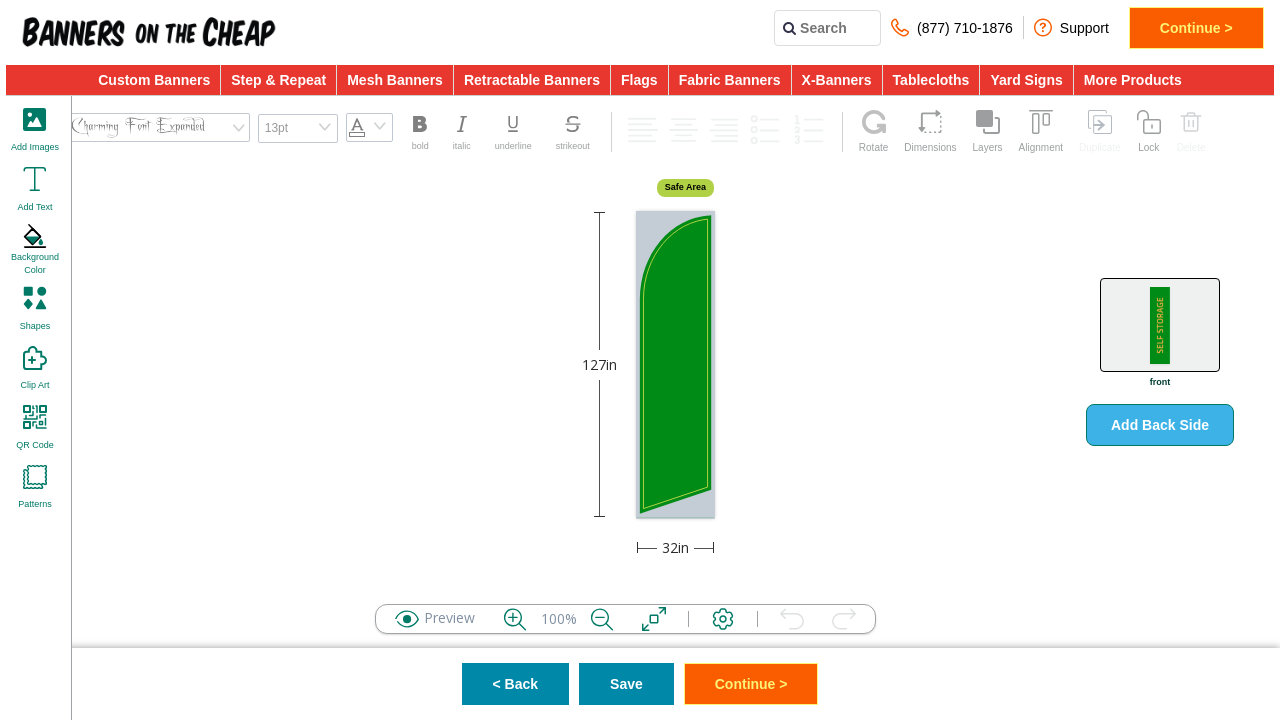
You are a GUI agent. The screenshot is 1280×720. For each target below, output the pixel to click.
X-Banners (837, 80)
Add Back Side (1160, 425)
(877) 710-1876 (952, 27)
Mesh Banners (395, 80)
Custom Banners (154, 80)
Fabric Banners (730, 80)
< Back (516, 684)
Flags (639, 80)
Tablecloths (931, 80)
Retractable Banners (532, 80)
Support (1071, 27)
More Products (1133, 80)
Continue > (1196, 28)
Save (626, 684)
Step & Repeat (278, 80)
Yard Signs (1026, 80)
